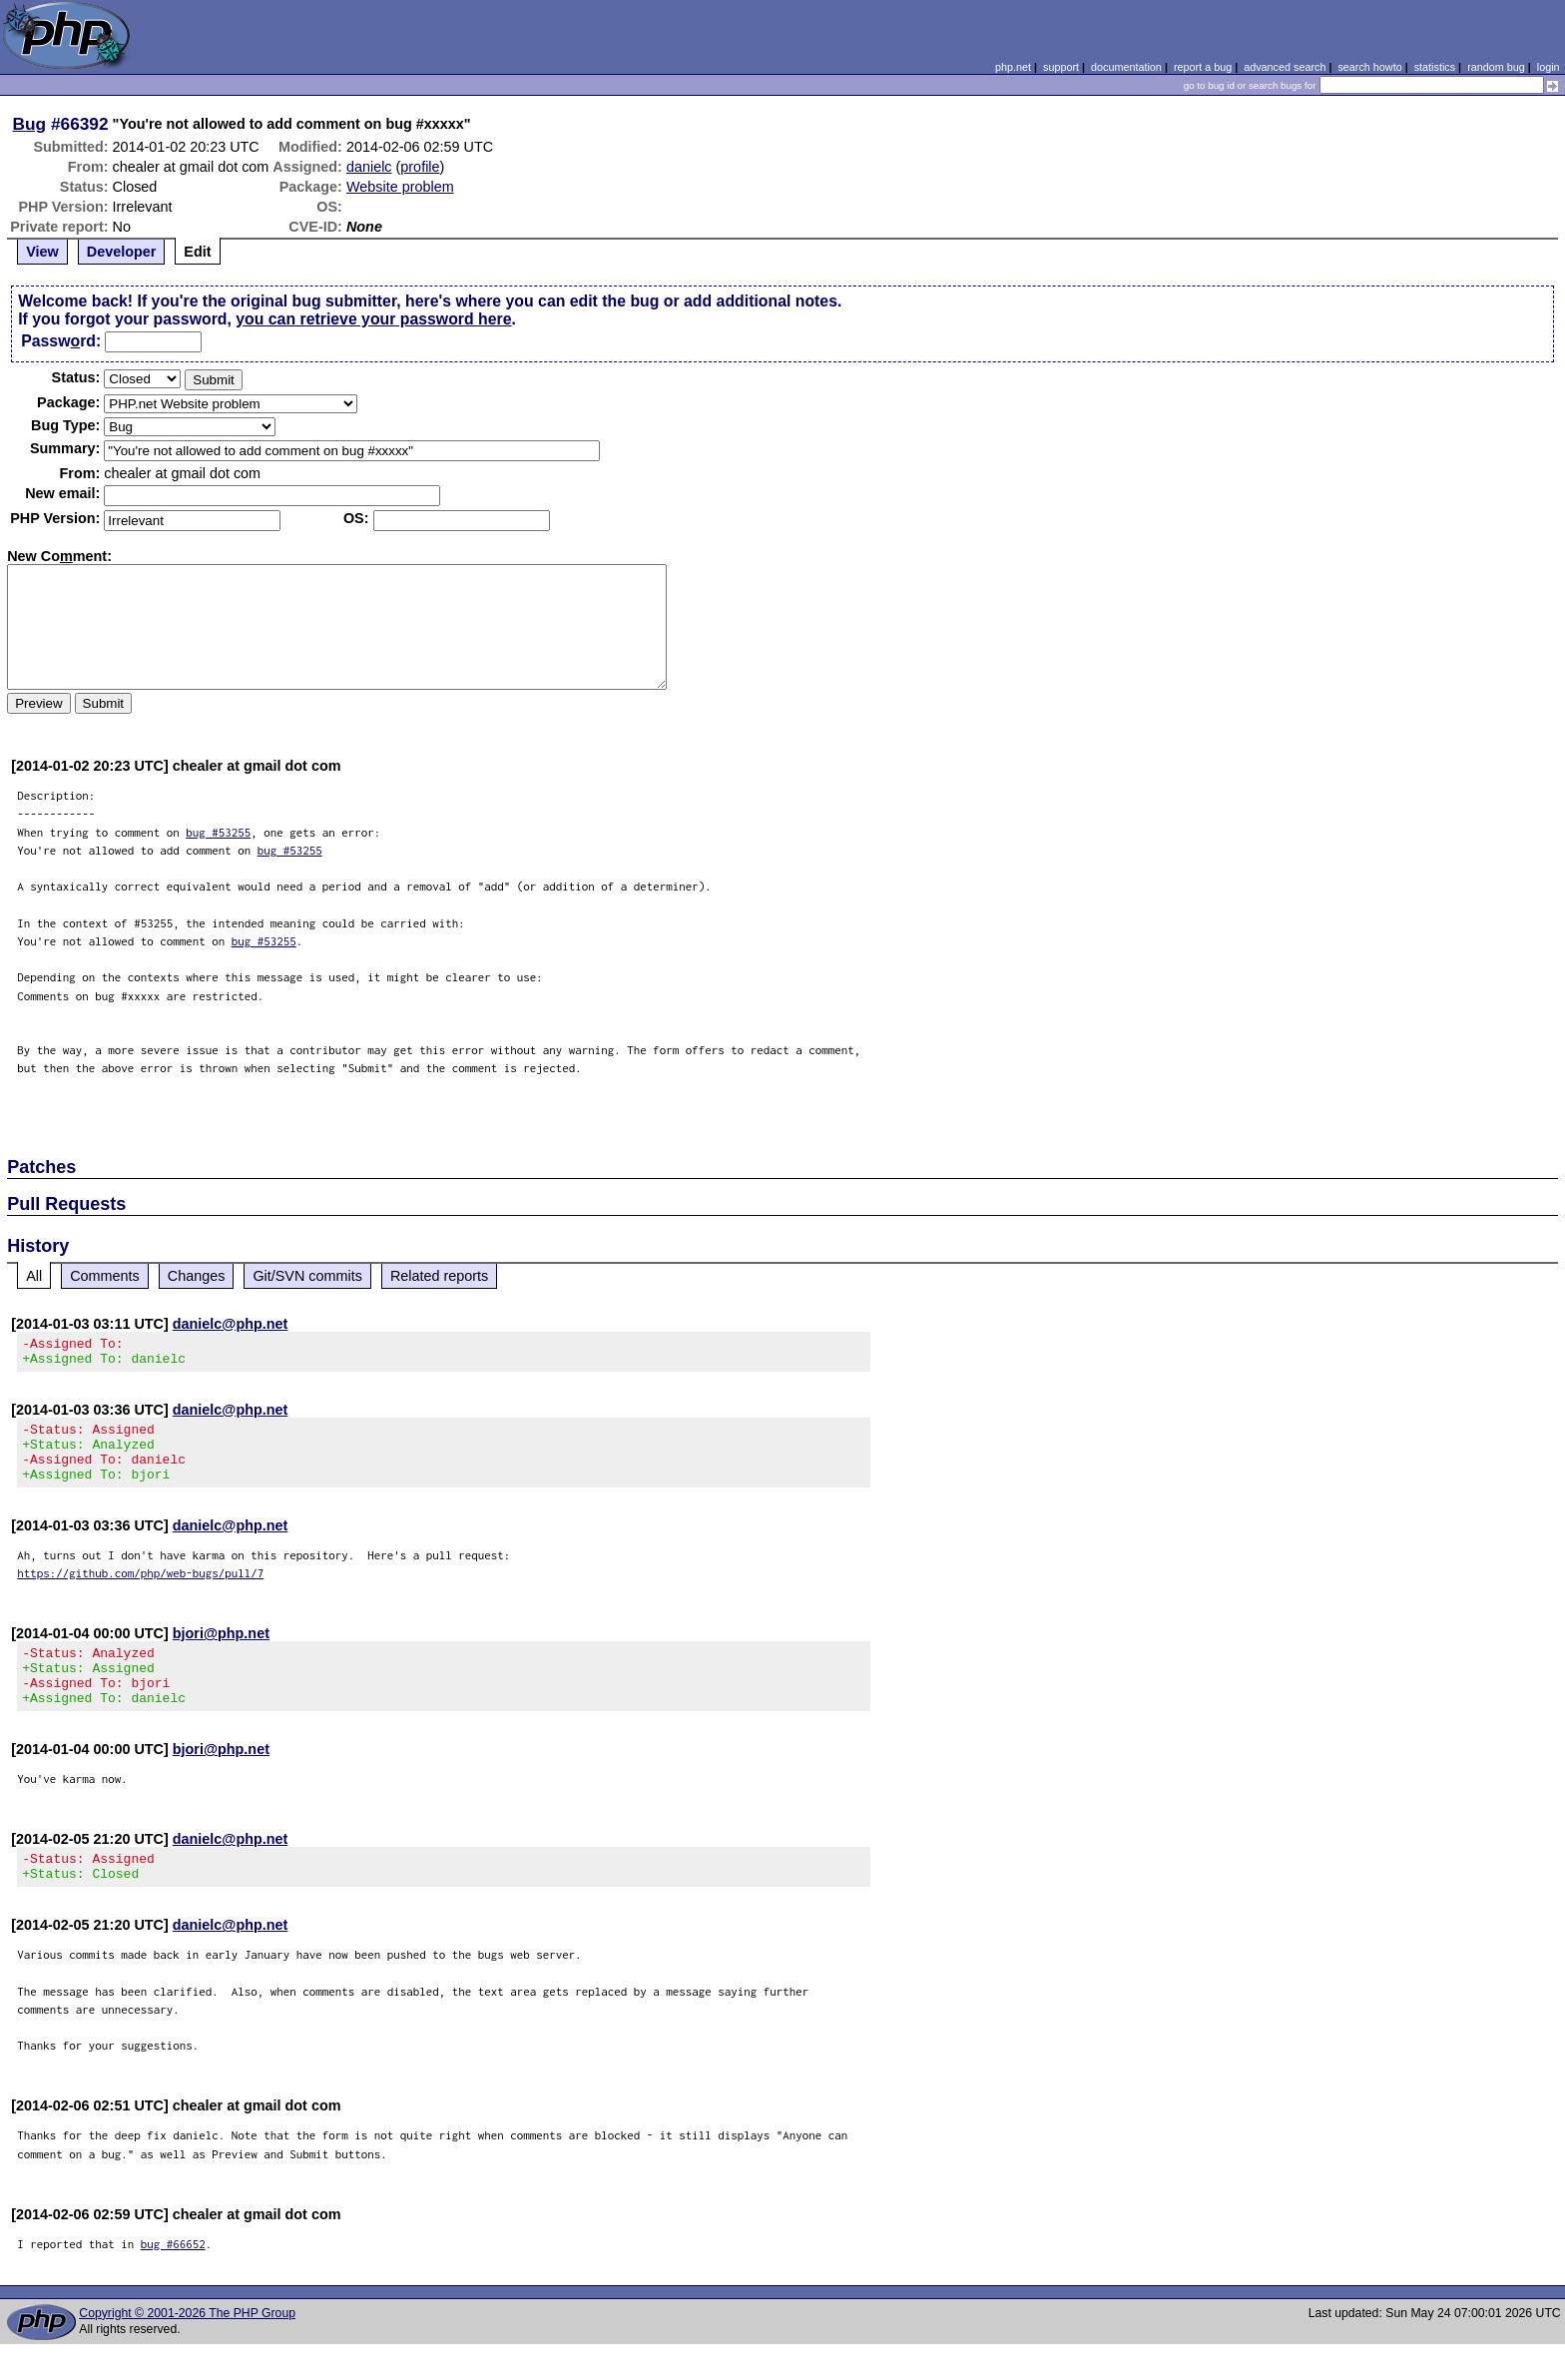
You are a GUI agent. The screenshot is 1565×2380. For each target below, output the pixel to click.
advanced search (1284, 67)
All (34, 1276)
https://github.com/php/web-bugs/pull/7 (140, 1590)
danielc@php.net (230, 1324)
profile (419, 167)
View (42, 252)
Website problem (400, 187)
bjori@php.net (221, 1651)
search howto (1369, 67)
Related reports (439, 1276)
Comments (105, 1276)
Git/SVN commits (307, 1276)
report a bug (1203, 67)
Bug (30, 124)
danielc (369, 167)
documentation (1126, 67)
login (1548, 67)
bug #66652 (173, 2279)
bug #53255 (218, 832)
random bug (1496, 67)
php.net (1013, 67)
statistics (1434, 67)
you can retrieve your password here (373, 318)
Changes (197, 1276)
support (1061, 67)
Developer (122, 252)
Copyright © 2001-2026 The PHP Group (187, 2349)
